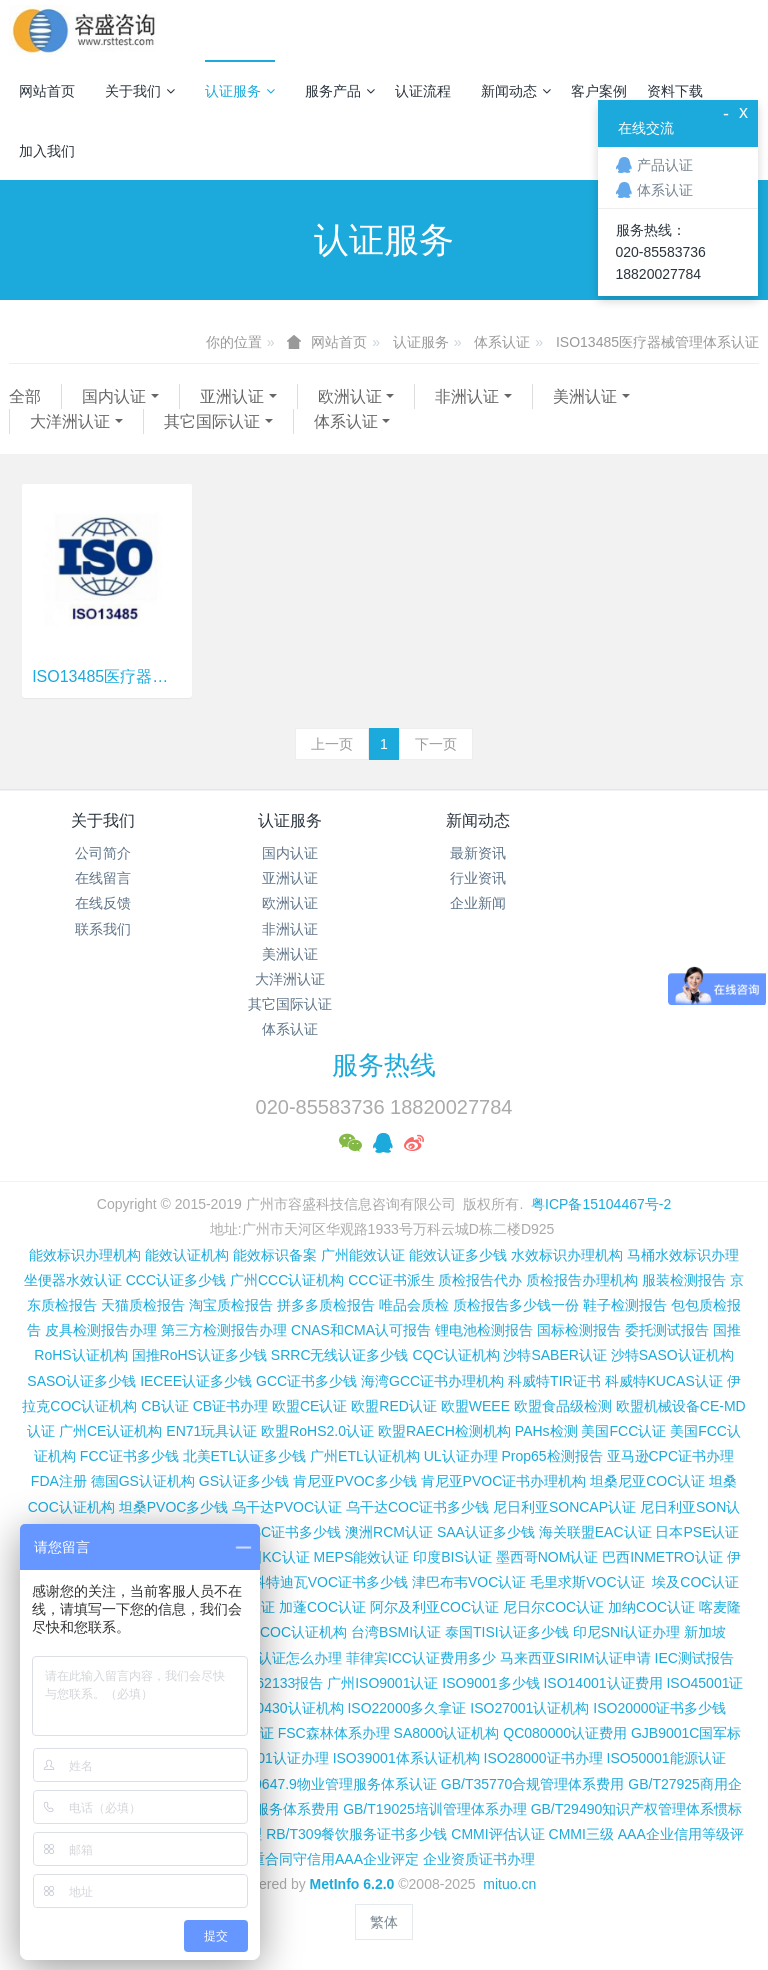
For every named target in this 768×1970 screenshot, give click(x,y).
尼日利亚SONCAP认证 (564, 1507)
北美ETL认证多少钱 (245, 1456)
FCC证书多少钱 (129, 1456)
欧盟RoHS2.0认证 (317, 1431)
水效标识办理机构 (567, 1255)
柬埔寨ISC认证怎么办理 (267, 1658)
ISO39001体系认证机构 (406, 1758)
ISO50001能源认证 (666, 1758)
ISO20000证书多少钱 (659, 1708)
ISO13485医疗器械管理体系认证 (657, 342)
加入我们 (47, 151)
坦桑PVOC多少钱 (174, 1507)
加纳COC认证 (651, 1607)
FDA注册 (59, 1481)
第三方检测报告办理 (224, 1330)
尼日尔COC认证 (553, 1607)
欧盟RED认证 (394, 1406)
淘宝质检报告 (231, 1305)
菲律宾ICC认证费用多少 (421, 1658)
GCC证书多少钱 (306, 1381)
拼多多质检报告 (326, 1305)
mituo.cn (509, 1884)
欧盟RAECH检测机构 (444, 1431)
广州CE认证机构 (110, 1431)
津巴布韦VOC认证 (471, 1582)
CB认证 (164, 1406)
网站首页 (47, 91)
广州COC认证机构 (289, 1632)
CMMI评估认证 (497, 1834)
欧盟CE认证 (309, 1406)
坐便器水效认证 (73, 1280)
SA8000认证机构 (447, 1733)
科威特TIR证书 (554, 1381)
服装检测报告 (684, 1280)
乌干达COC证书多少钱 (417, 1507)
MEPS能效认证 (362, 1557)
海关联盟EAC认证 (595, 1532)
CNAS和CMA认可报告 (361, 1330)
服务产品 (340, 91)
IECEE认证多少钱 (196, 1381)
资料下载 (675, 91)
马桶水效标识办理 (683, 1255)
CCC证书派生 (391, 1280)
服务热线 (384, 1065)
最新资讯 (478, 853)
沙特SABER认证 (554, 1355)
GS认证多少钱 (244, 1481)
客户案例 (599, 91)
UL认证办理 (461, 1456)
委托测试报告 (667, 1330)
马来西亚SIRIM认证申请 (575, 1658)
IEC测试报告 (694, 1658)
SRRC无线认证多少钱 (340, 1355)
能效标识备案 (275, 1255)
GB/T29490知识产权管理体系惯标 (637, 1809)
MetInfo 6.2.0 (352, 1884)
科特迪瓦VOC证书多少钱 (330, 1582)
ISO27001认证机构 (529, 1708)
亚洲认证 (232, 396)
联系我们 (103, 929)
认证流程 (423, 91)
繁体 (384, 1922)
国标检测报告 (579, 1330)
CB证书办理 (230, 1406)
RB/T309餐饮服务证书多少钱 (356, 1834)
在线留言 (103, 878)
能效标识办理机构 (85, 1255)
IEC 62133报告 (276, 1683)
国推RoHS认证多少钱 (199, 1355)
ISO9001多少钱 (490, 1683)
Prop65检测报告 (551, 1456)
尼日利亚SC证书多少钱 (268, 1532)
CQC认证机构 (455, 1355)
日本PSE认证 (697, 1532)
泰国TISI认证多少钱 (507, 1632)
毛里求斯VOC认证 (587, 1582)
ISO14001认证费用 (602, 1683)
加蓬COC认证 (322, 1607)
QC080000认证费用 (565, 1733)
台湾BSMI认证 (396, 1632)
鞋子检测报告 (625, 1305)
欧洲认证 (350, 396)
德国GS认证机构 (143, 1481)
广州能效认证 (363, 1255)
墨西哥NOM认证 (547, 1557)
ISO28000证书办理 (543, 1758)
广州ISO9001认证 (382, 1683)
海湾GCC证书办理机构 (432, 1381)
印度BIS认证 (452, 1557)
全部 (25, 396)
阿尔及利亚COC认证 (434, 1607)
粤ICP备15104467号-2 (601, 1204)
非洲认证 (467, 396)
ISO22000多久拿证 (406, 1708)
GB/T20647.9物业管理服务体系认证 (325, 1784)
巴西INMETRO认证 (662, 1557)
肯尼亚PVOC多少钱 (355, 1481)
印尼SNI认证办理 (626, 1632)
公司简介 (103, 853)
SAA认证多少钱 (486, 1532)
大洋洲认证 (70, 421)
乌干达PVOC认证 (287, 1507)
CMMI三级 (581, 1834)
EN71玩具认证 (211, 1431)
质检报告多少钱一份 (516, 1305)
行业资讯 (478, 878)
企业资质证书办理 (479, 1859)
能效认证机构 (187, 1255)
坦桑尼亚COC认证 (647, 1481)
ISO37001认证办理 (269, 1758)
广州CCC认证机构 (287, 1280)
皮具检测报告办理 (101, 1330)
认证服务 (240, 91)
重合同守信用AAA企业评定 (335, 1859)
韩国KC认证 (271, 1557)
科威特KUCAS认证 (664, 1381)
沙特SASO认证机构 (672, 1355)
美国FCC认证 (623, 1431)
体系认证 (502, 342)
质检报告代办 (480, 1280)
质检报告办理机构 (582, 1280)
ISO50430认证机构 (283, 1708)
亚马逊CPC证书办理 (671, 1456)
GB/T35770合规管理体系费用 (533, 1784)
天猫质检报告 (143, 1305)
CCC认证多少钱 (176, 1280)
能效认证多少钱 (458, 1255)
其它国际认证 (212, 421)
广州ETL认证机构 (365, 1456)
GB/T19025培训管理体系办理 (435, 1809)
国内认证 (114, 396)
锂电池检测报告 (484, 1330)
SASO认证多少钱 (81, 1381)
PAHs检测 (546, 1431)
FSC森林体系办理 (334, 1733)
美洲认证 (585, 396)
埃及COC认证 (695, 1582)
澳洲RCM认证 (389, 1532)
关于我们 (140, 91)
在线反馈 (103, 903)
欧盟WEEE (475, 1406)
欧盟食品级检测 (563, 1406)
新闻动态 (516, 91)
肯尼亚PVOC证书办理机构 (504, 1481)
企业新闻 (478, 903)
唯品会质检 (414, 1305)
